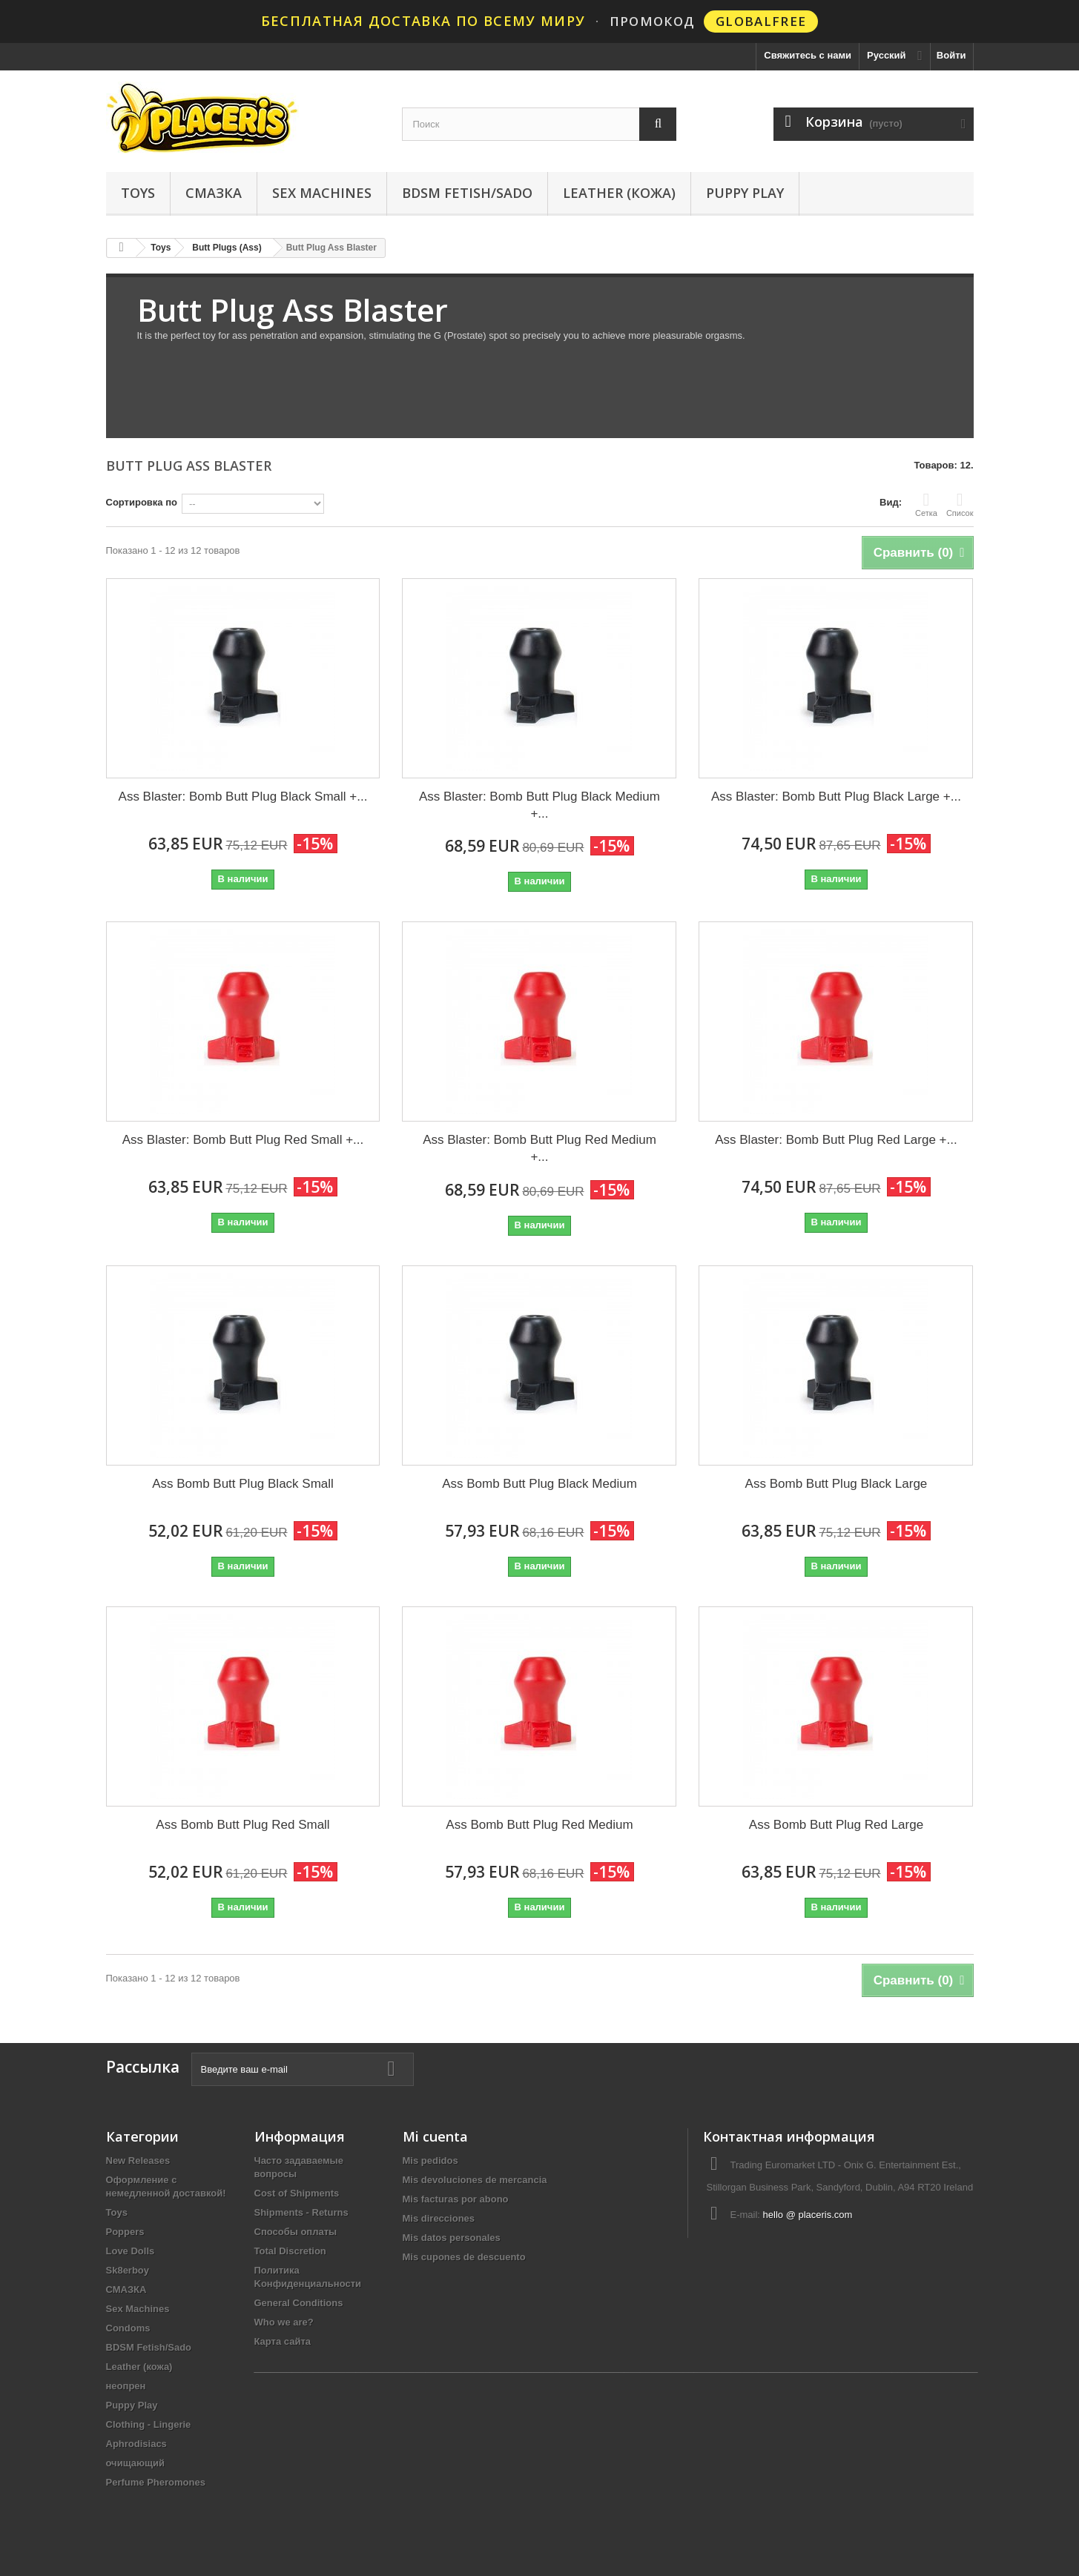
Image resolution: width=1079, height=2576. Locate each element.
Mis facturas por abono (456, 2199)
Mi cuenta (435, 2136)
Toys (138, 193)
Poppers (125, 2231)
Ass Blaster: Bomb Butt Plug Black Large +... (836, 796)
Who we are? (284, 2322)
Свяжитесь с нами (807, 55)
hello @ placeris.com (808, 2214)
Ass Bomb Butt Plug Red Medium (539, 1825)
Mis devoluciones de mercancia (475, 2179)
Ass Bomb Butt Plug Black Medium (539, 1484)
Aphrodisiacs (136, 2443)
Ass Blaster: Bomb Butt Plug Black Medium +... (539, 805)
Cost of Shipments (297, 2193)
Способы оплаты (295, 2231)
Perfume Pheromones (155, 2482)
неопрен (126, 2385)
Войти (951, 55)
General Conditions (298, 2302)
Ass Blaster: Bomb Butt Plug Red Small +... (243, 1140)
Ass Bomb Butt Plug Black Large (836, 1484)
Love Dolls (130, 2251)
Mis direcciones (439, 2218)
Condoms (128, 2328)
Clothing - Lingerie (148, 2424)
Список (960, 504)
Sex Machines (322, 193)
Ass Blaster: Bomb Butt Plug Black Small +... (243, 796)
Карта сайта (282, 2341)
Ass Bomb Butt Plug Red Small (242, 1825)
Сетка (926, 504)
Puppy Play (745, 193)
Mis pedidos (430, 2160)
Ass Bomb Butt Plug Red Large (836, 1825)
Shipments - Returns (301, 2212)
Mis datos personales (452, 2237)
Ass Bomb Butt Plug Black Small (243, 1484)
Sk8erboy (128, 2270)
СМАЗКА (213, 193)
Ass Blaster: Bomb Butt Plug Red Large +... (836, 1140)
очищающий (135, 2463)
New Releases (138, 2160)
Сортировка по (141, 502)
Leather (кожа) (619, 193)
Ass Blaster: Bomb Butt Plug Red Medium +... (539, 1148)
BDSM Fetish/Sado (467, 193)
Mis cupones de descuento (464, 2256)
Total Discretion (290, 2251)
